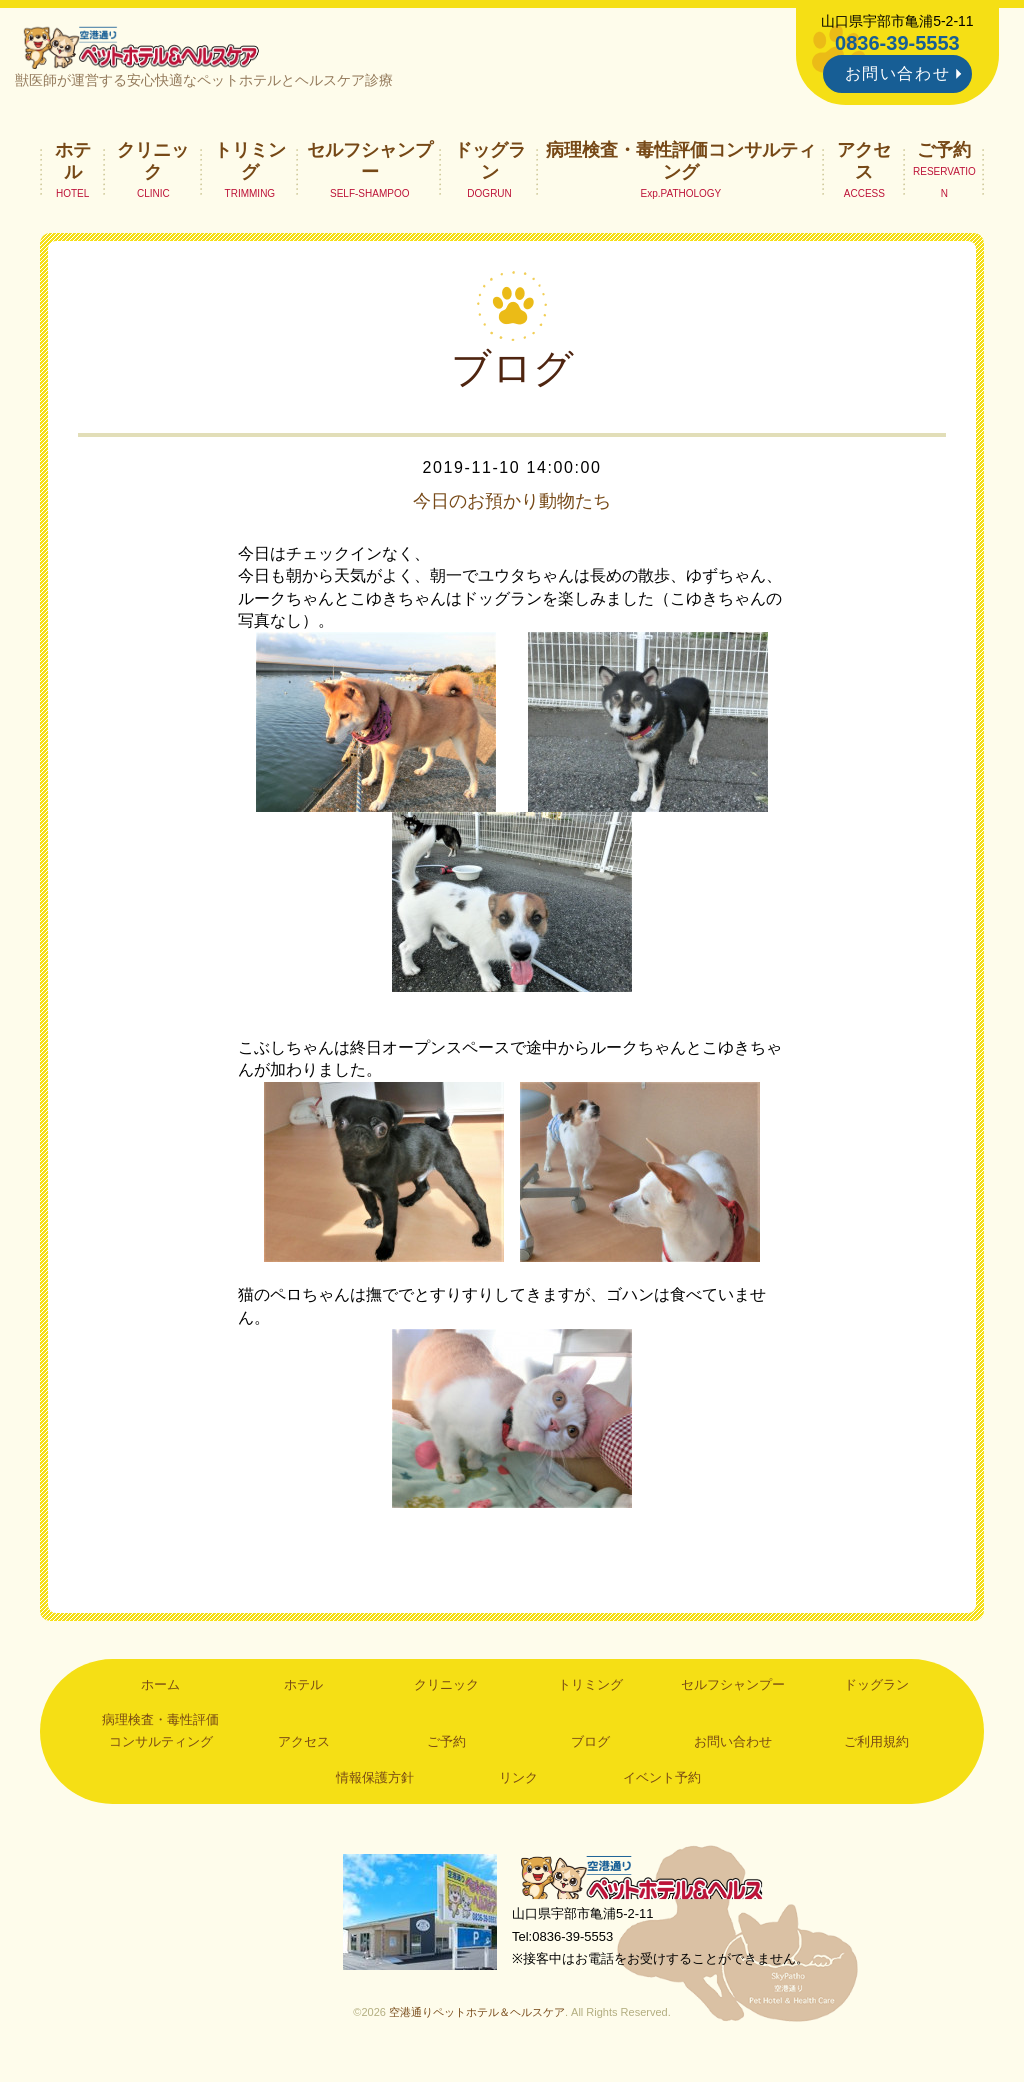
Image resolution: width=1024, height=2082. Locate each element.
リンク (518, 1782)
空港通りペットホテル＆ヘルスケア (652, 1885)
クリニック (153, 166)
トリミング (250, 166)
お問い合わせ (898, 73)
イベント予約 (662, 1782)
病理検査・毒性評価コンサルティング (681, 166)
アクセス (864, 166)
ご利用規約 (876, 1747)
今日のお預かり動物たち (512, 506)
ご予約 (944, 155)
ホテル (73, 166)
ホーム (160, 1689)
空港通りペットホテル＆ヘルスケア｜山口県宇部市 (148, 50)
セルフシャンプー (370, 166)
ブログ (590, 1747)
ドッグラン (490, 166)
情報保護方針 (375, 1782)
